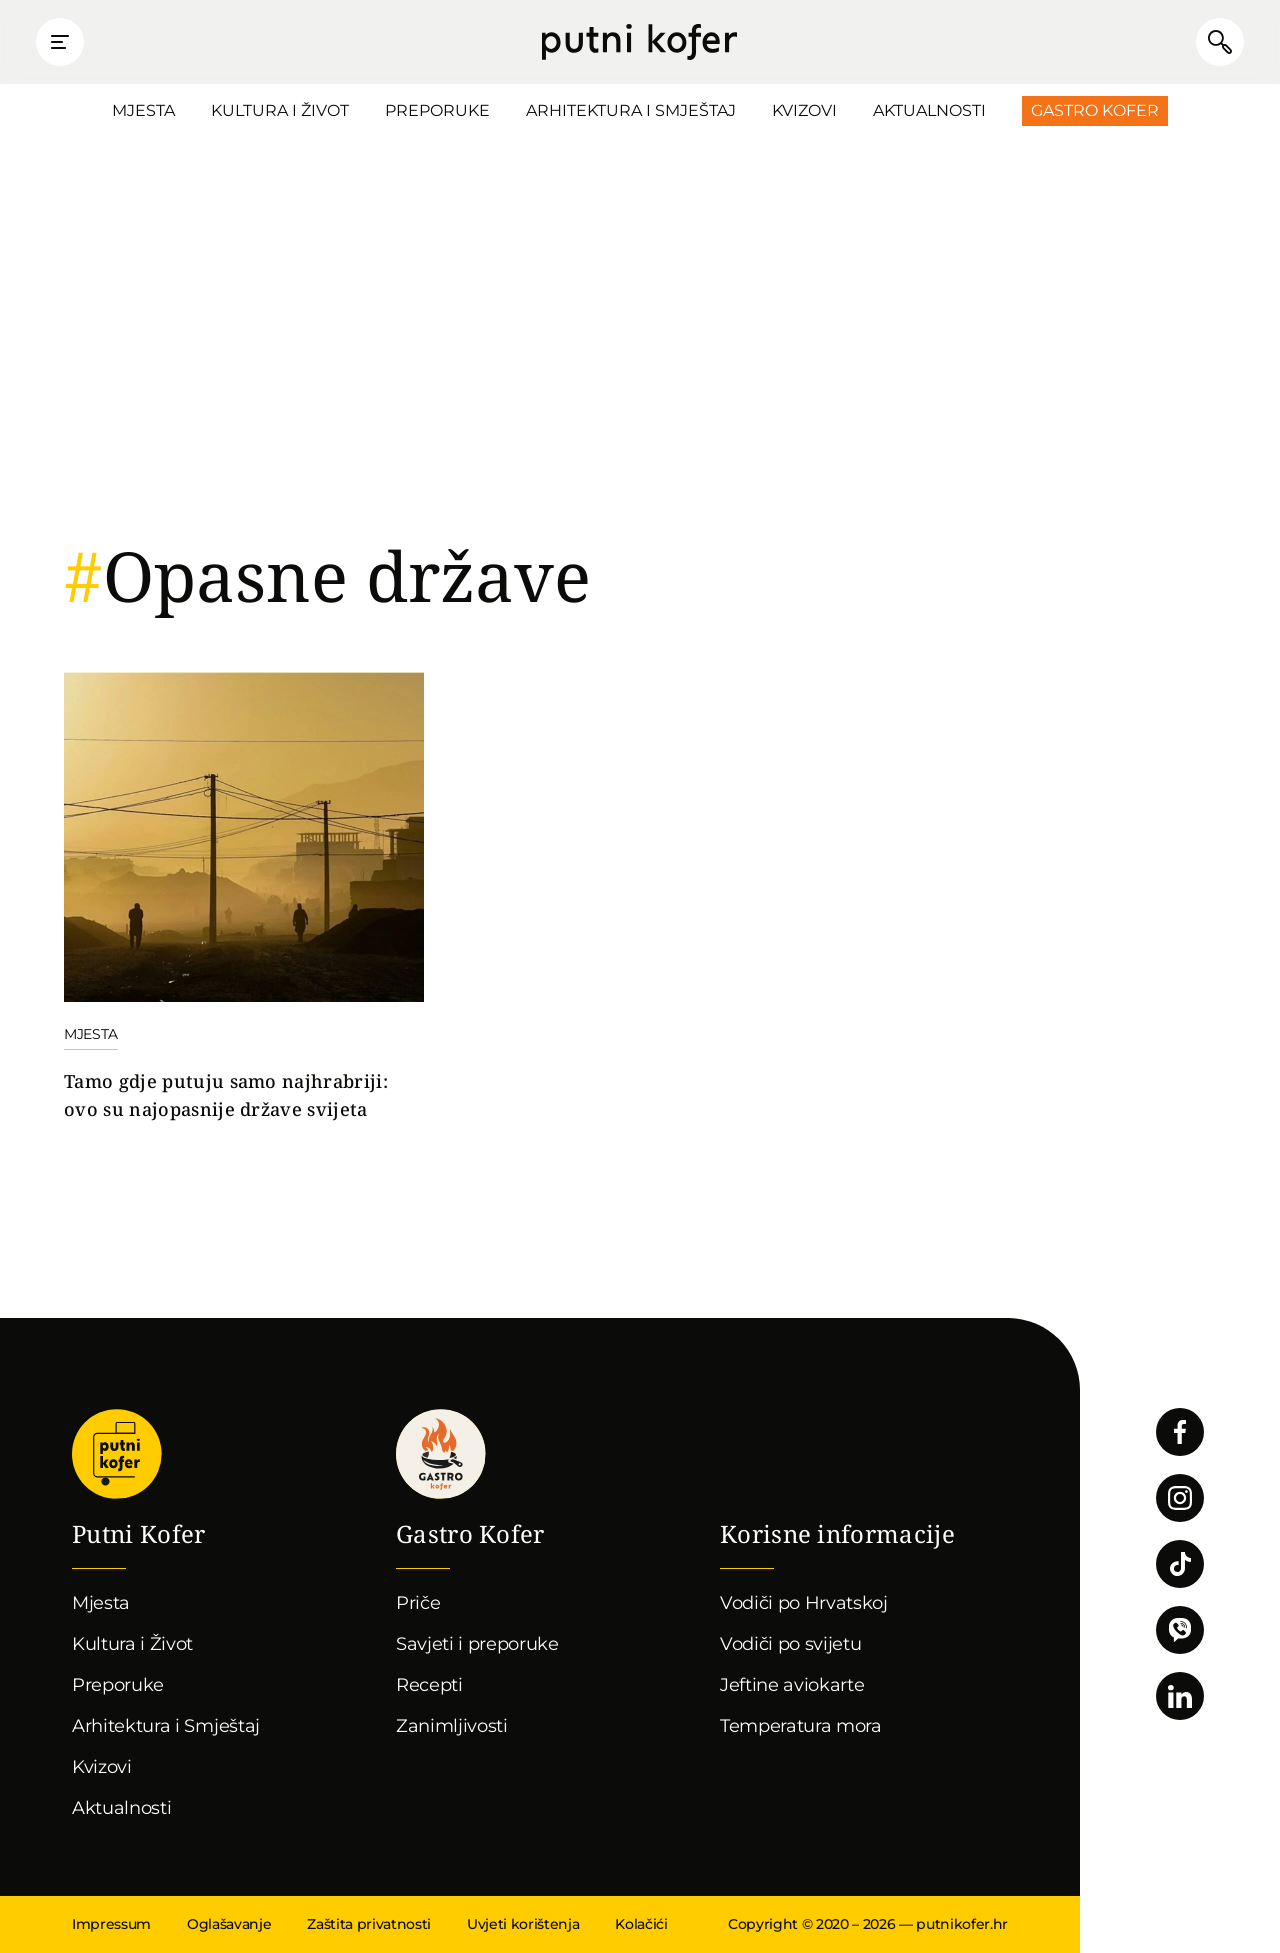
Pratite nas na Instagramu (1180, 1498)
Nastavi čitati (244, 898)
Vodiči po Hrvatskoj (804, 1603)
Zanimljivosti (452, 1726)
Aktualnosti (929, 110)
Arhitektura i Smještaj (631, 110)
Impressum (111, 1924)
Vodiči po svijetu (791, 1644)
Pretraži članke (1220, 42)
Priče (418, 1603)
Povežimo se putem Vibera (1180, 1630)
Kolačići (641, 1924)
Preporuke (437, 110)
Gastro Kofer (1095, 110)
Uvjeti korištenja (523, 1924)
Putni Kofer (639, 42)
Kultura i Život (280, 110)
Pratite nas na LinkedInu (1180, 1696)
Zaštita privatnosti (369, 1924)
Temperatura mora (801, 1726)
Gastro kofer (441, 1454)
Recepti (429, 1685)
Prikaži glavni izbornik (60, 42)
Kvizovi (804, 110)
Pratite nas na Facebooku (1180, 1432)
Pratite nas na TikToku (1180, 1564)
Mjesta (143, 110)
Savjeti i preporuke (477, 1644)
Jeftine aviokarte (792, 1685)
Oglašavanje (229, 1924)
